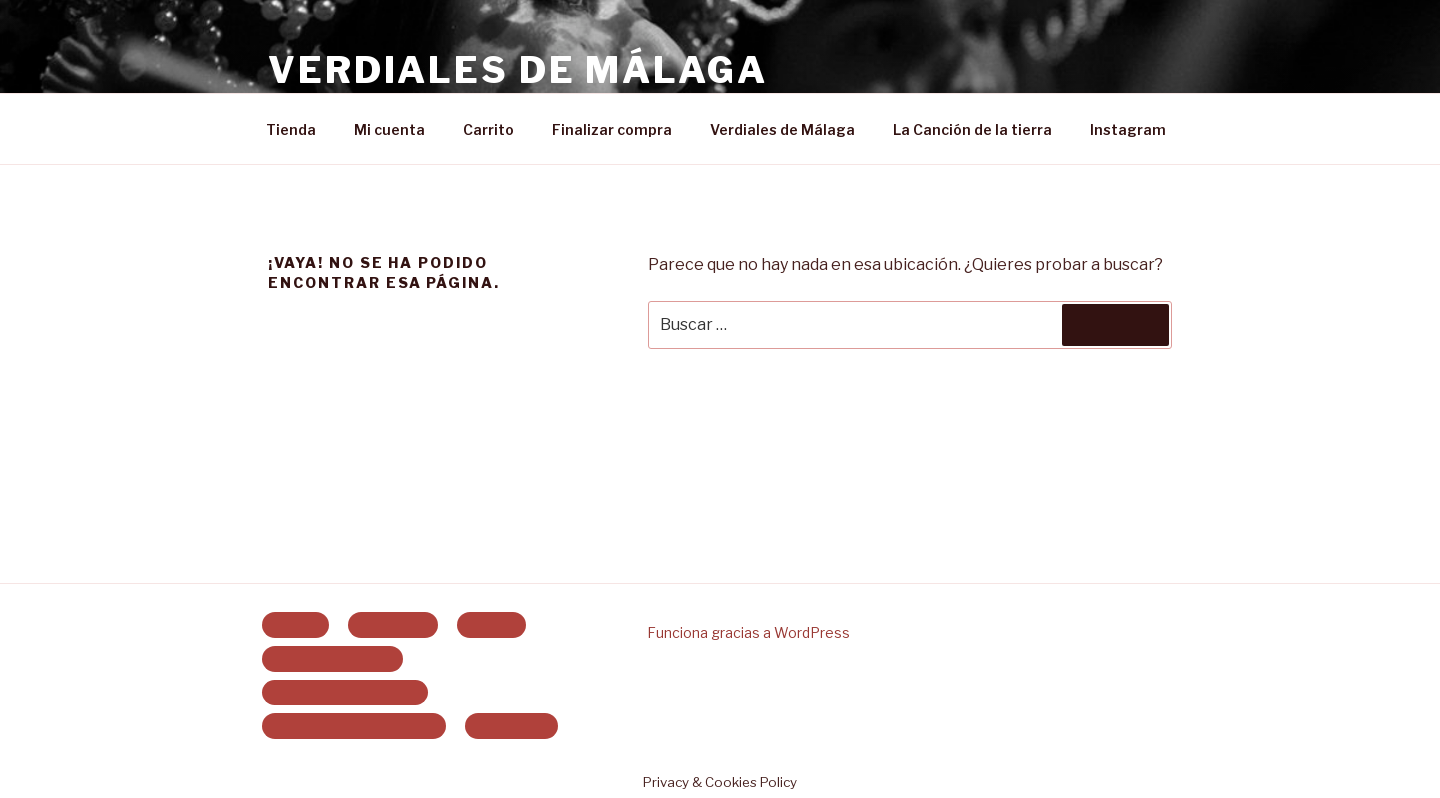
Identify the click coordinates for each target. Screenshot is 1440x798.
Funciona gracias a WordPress (748, 632)
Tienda (291, 129)
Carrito (488, 129)
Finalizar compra (612, 129)
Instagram (1128, 129)
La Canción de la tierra (972, 129)
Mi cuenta (389, 129)
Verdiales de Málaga (518, 70)
